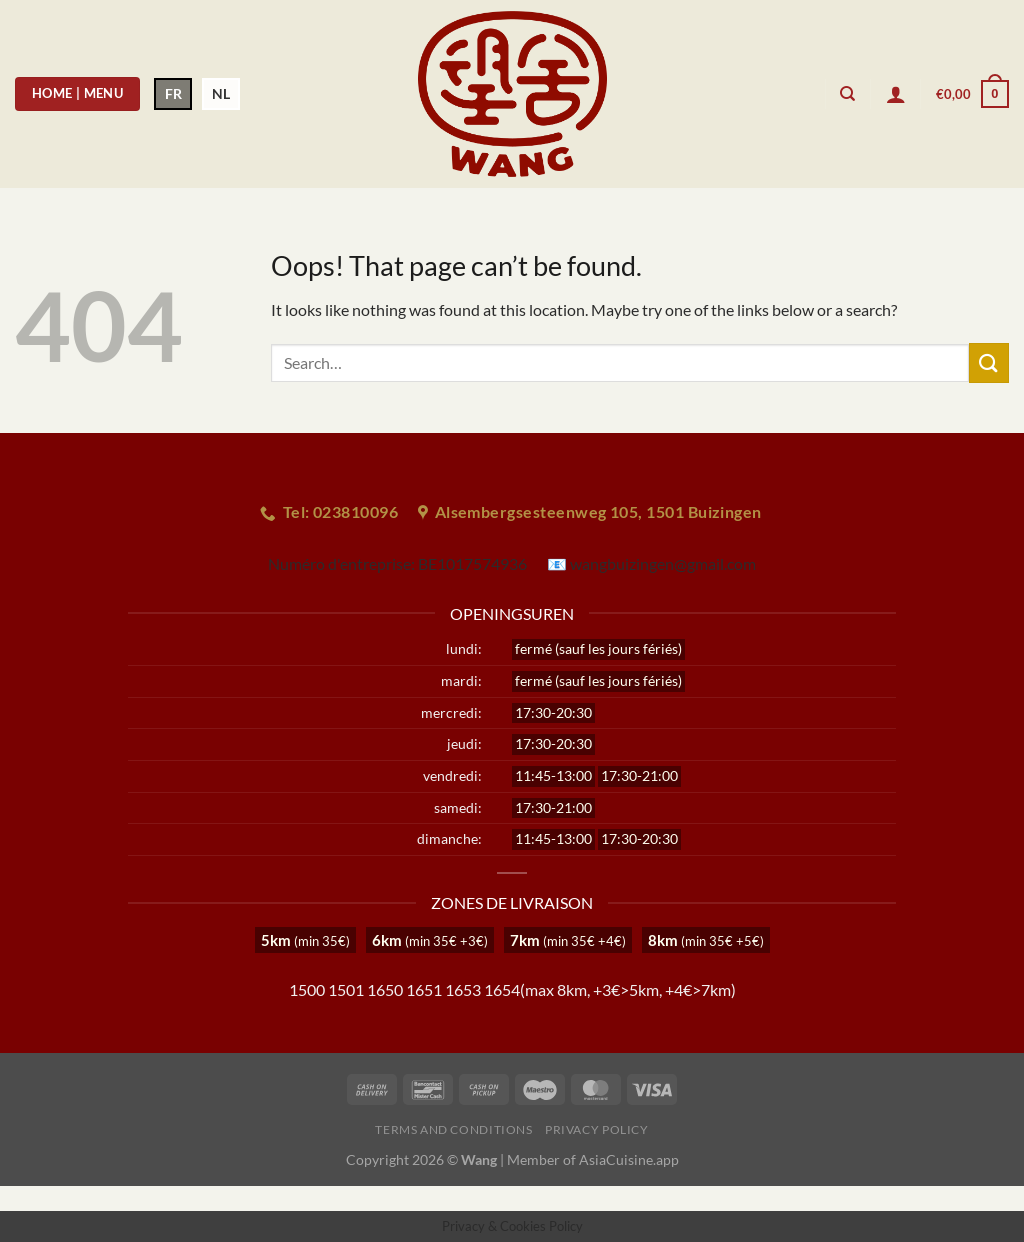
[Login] (896, 94)
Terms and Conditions (453, 1129)
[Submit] (989, 362)
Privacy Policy (597, 1129)
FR (173, 93)
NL (221, 93)
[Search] (847, 94)
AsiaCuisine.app (629, 1159)
